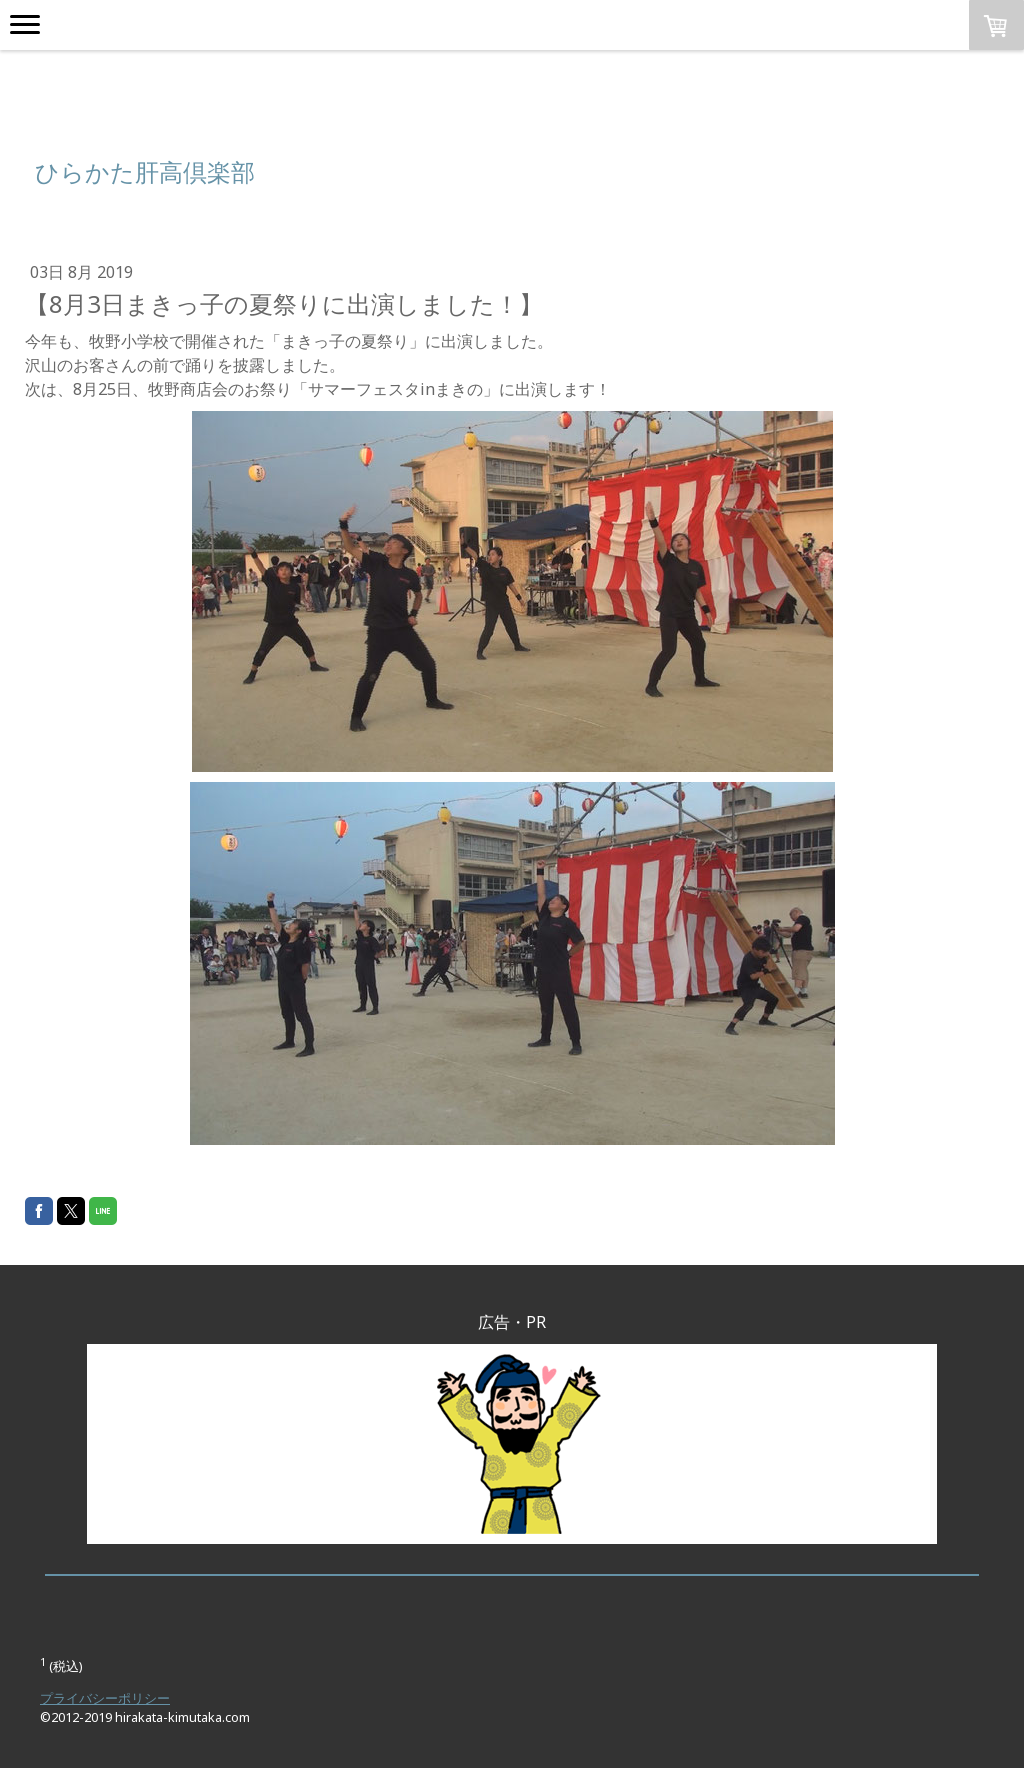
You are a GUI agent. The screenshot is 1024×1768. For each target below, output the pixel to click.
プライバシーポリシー (105, 1698)
